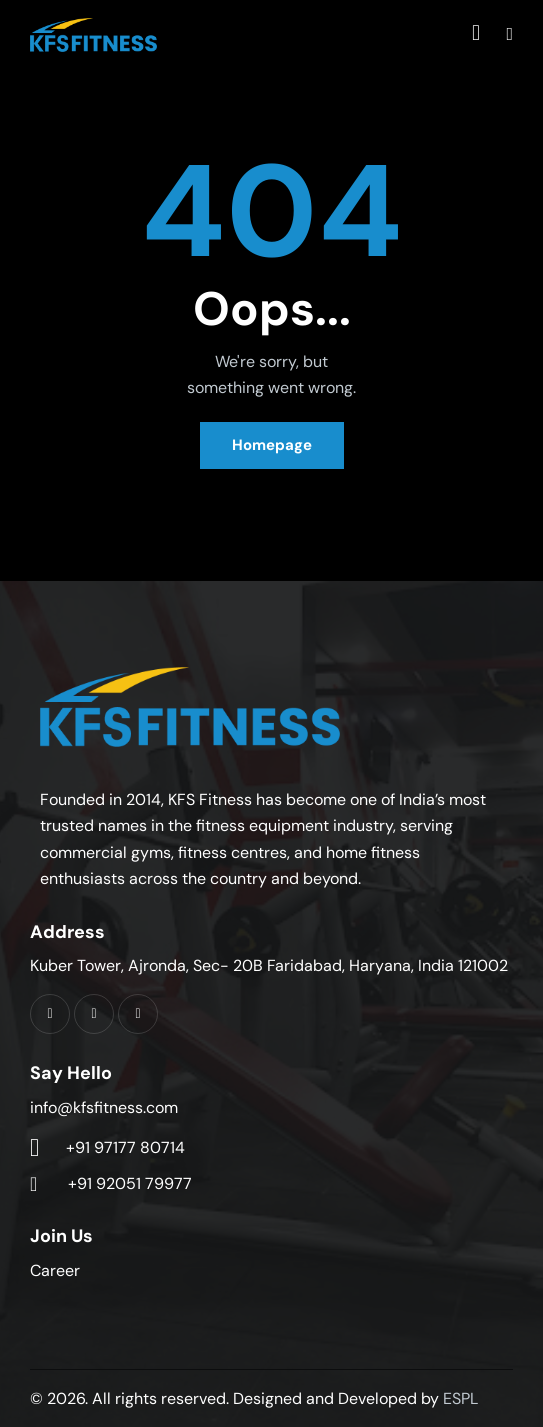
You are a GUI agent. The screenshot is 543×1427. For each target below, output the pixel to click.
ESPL (460, 1398)
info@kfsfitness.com (104, 1107)
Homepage (272, 445)
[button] (509, 34)
